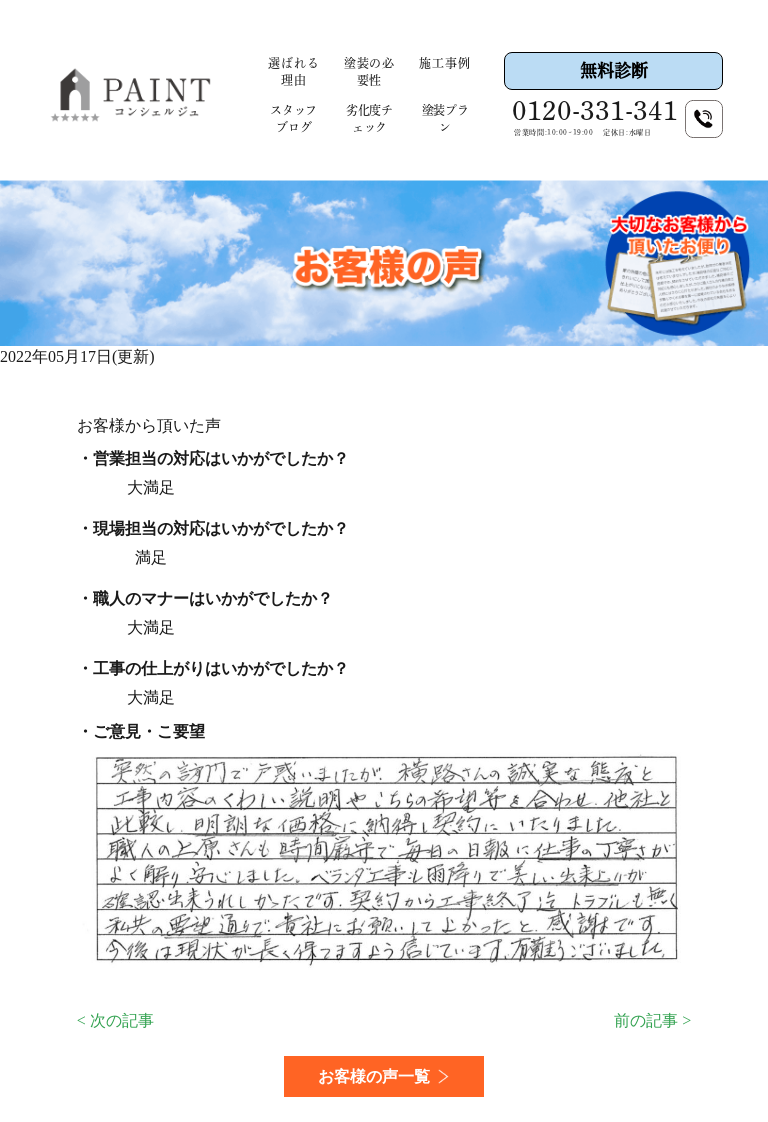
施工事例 (444, 63)
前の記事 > (652, 1020)
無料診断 (614, 70)
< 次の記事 (115, 1020)
